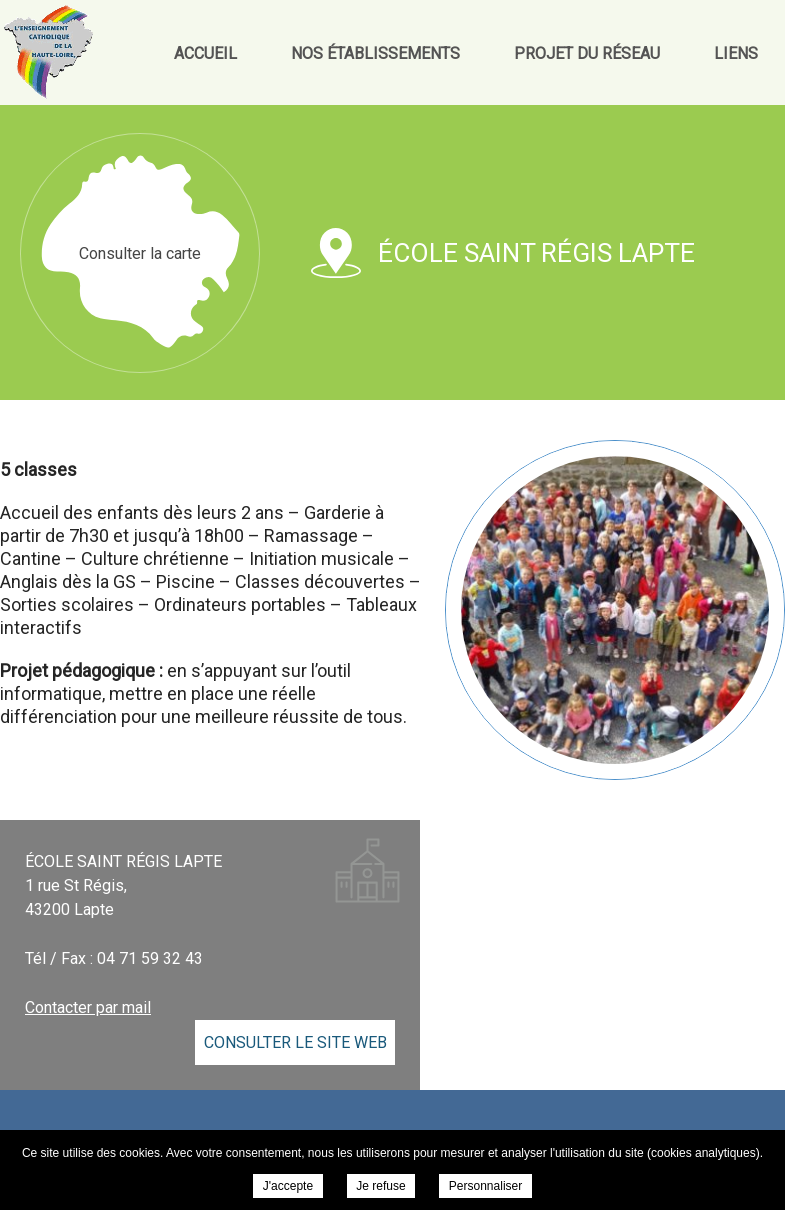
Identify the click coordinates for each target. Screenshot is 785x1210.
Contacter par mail (88, 1007)
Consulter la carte (140, 253)
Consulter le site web (295, 1042)
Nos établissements (375, 53)
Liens (736, 53)
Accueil (205, 53)
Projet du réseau (587, 53)
